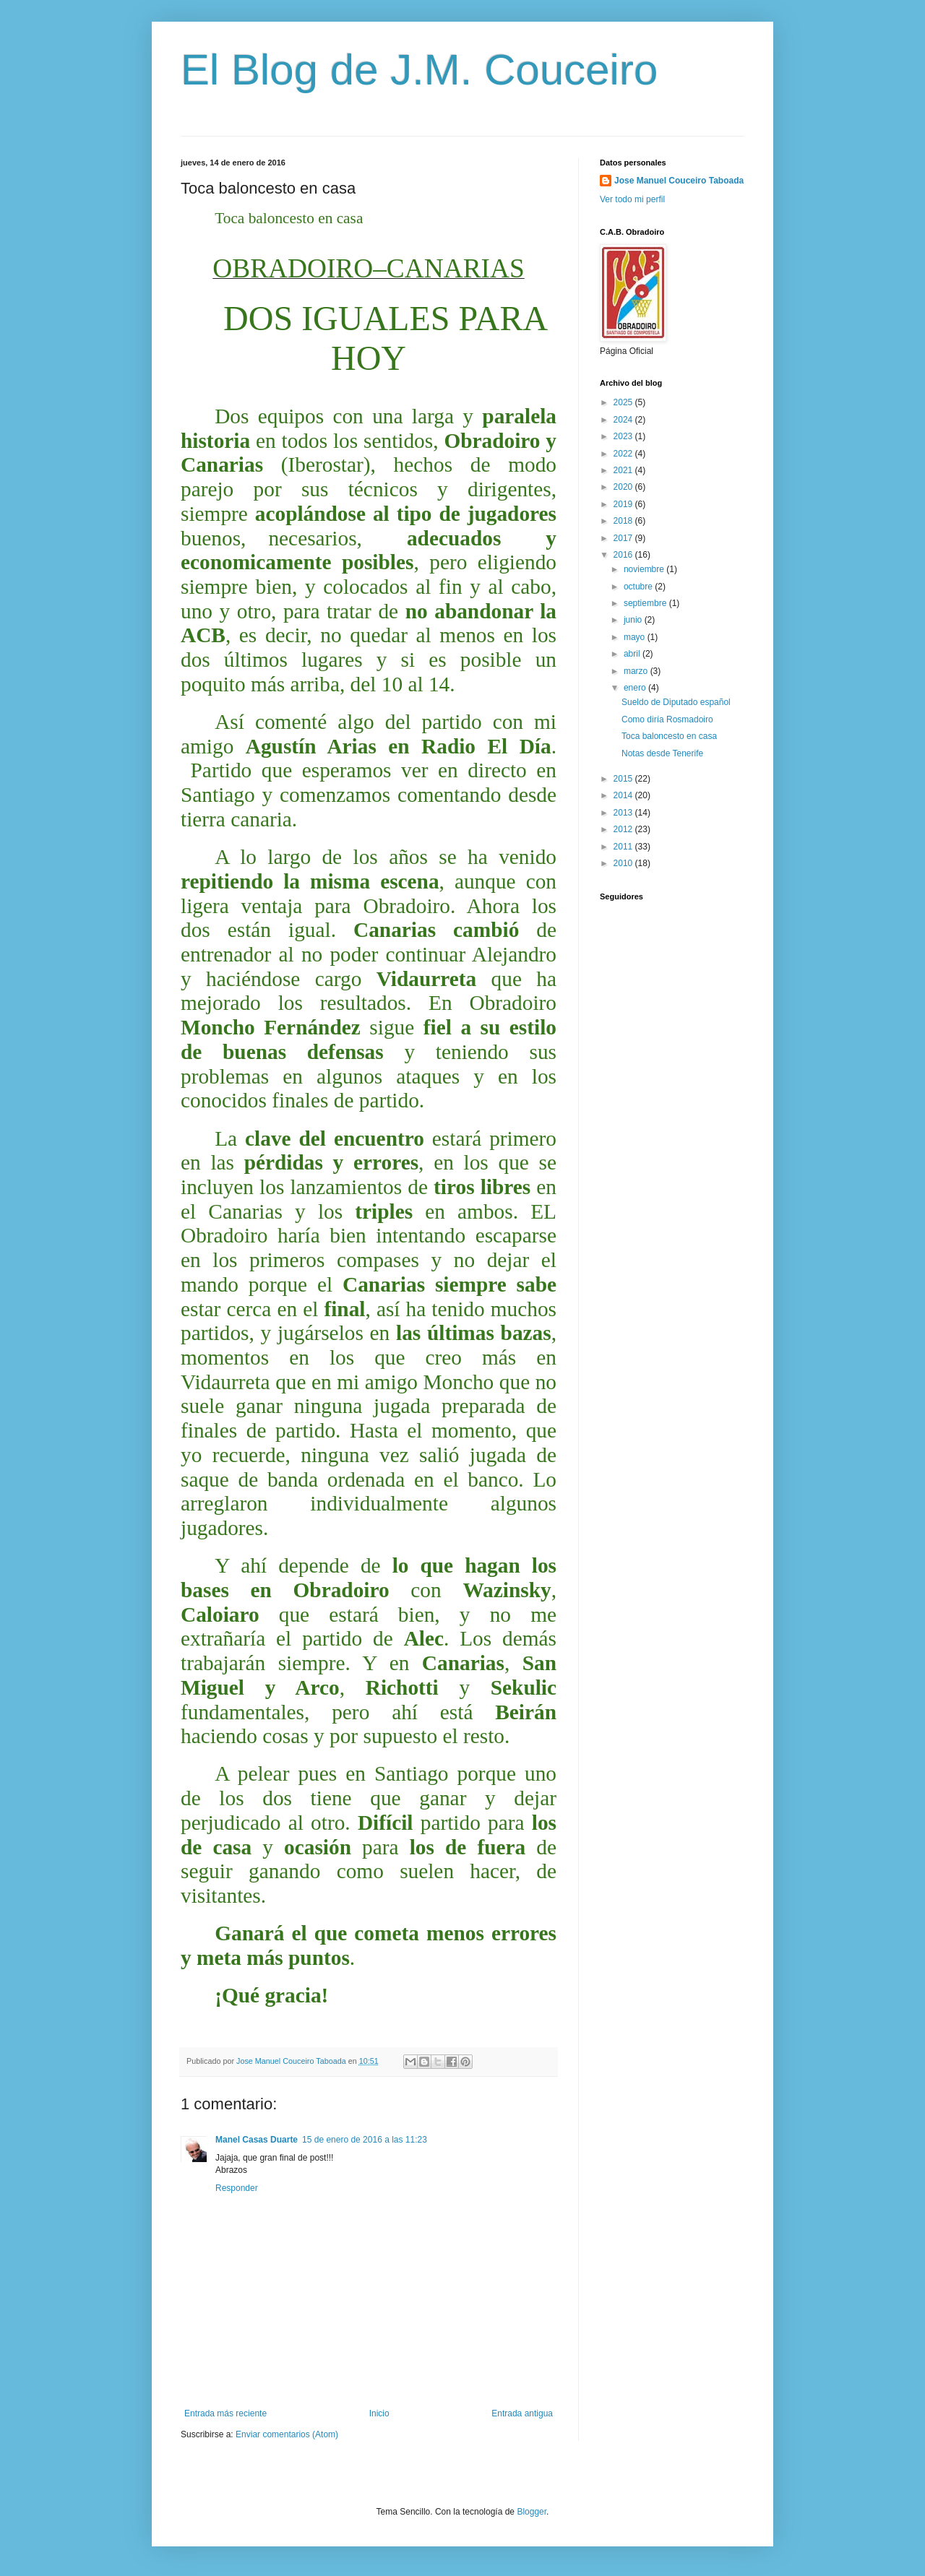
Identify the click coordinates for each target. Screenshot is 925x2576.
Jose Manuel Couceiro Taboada (679, 181)
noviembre (645, 569)
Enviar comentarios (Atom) (287, 2434)
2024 (624, 420)
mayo (636, 637)
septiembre (646, 603)
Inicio (379, 2413)
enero (636, 688)
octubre (639, 587)
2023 (624, 436)
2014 (624, 795)
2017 (624, 538)
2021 (624, 470)
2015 (624, 779)
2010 (624, 863)
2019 (624, 504)
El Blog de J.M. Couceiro (419, 70)
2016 (624, 555)
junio (634, 620)
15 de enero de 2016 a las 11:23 (364, 2140)
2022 (624, 454)
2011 (624, 847)
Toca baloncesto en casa (669, 736)
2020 (624, 487)
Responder (236, 2188)
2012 (624, 829)
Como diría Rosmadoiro (667, 719)
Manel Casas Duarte (256, 2140)
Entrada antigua (522, 2413)
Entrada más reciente (225, 2413)
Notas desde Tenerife (662, 753)
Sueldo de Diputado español (676, 702)
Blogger (531, 2512)
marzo (637, 671)
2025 (624, 402)
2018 (624, 521)
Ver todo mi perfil (632, 199)
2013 (624, 813)
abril (633, 654)
